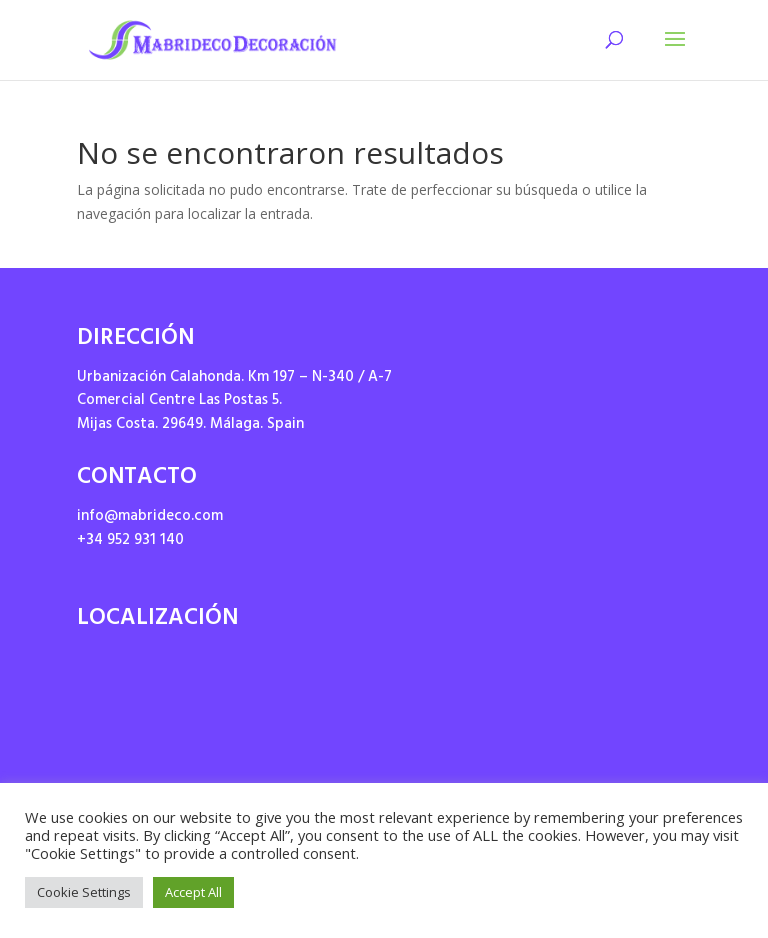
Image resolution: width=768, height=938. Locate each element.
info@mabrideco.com (150, 517)
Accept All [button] (193, 892)
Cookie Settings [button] (84, 892)
